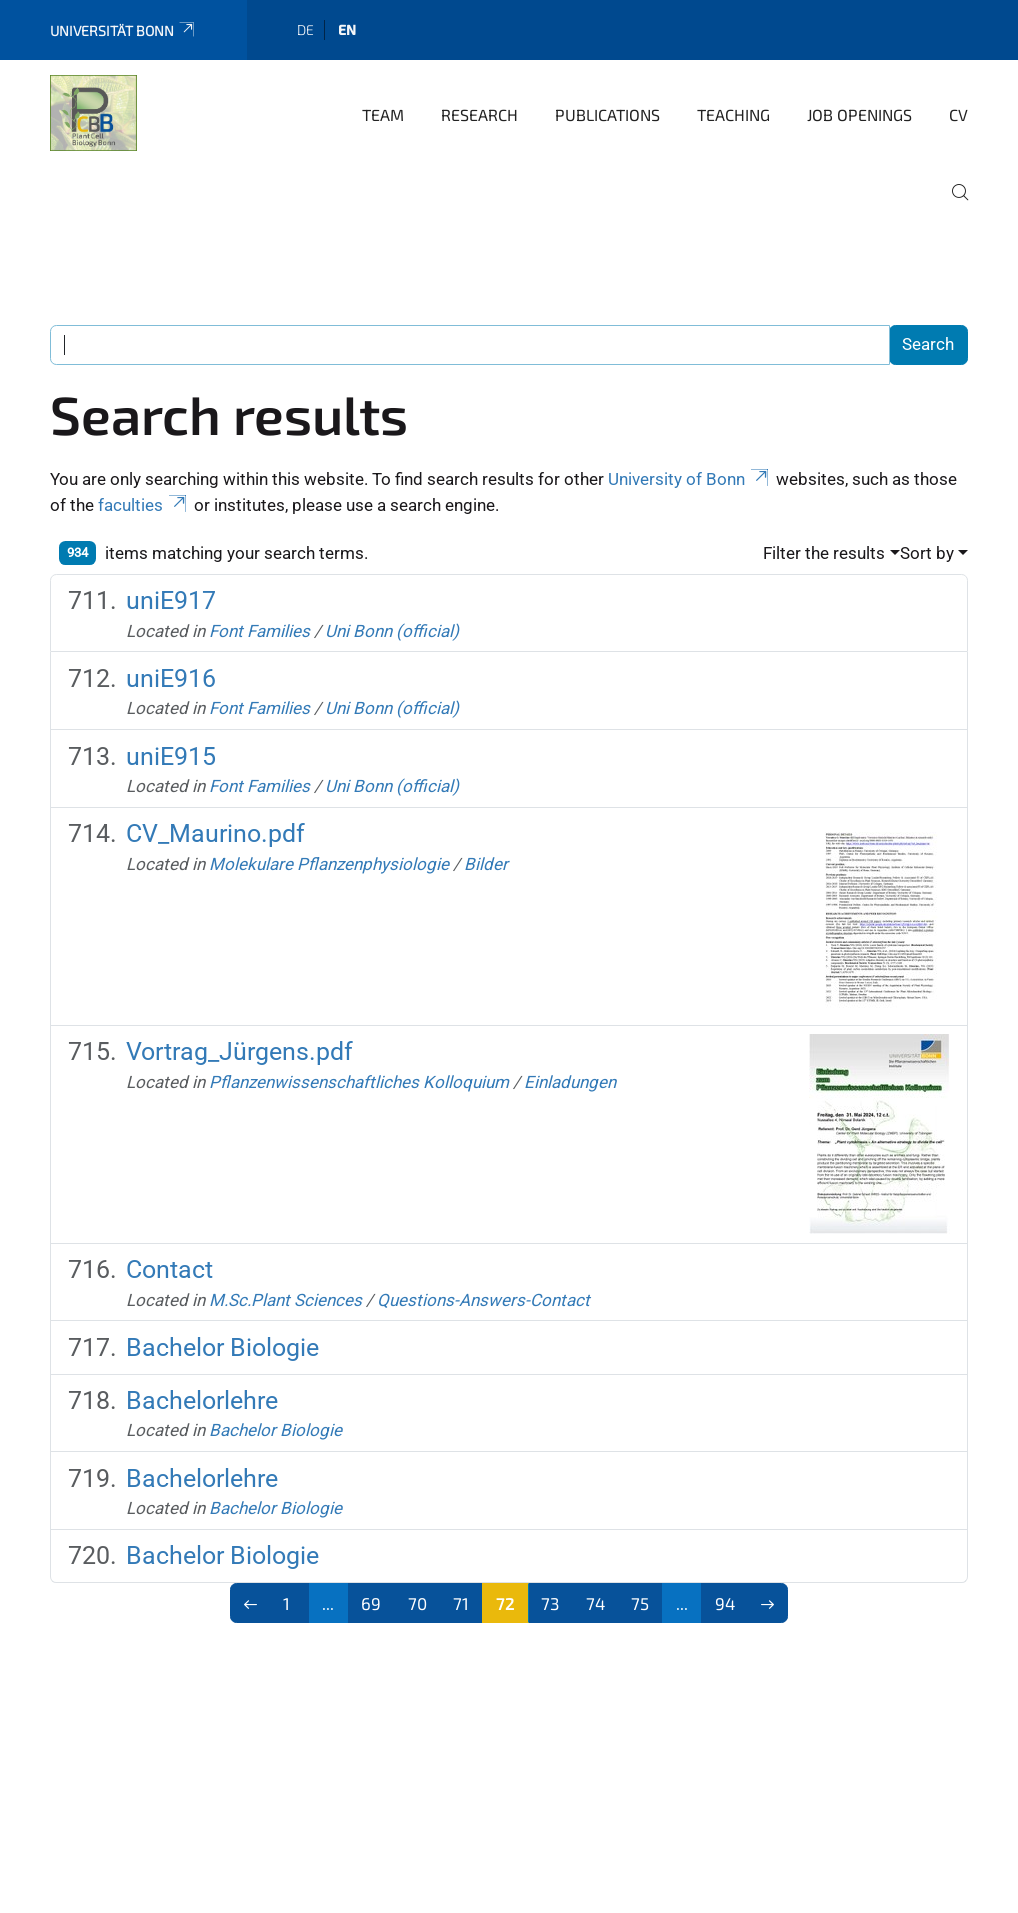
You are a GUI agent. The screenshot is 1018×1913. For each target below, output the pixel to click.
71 (461, 1603)
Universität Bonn (123, 30)
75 (640, 1603)
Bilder (486, 864)
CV (958, 114)
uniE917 (171, 600)
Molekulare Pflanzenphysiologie (329, 864)
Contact (169, 1269)
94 (725, 1603)
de (305, 29)
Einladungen (570, 1082)
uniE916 (171, 678)
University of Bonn (690, 479)
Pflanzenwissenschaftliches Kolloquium (359, 1082)
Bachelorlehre (202, 1400)
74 (595, 1603)
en (347, 29)
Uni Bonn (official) (392, 631)
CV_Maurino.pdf (215, 833)
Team (383, 114)
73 (550, 1603)
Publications (607, 114)
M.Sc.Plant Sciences (285, 1300)
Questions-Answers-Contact (483, 1300)
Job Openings (859, 114)
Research (479, 114)
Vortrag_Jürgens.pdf (239, 1051)
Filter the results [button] (824, 553)
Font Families (259, 631)
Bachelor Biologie (222, 1347)
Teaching (733, 114)
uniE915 (171, 756)
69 (371, 1603)
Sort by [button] (927, 553)
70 (417, 1603)
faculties (144, 505)
